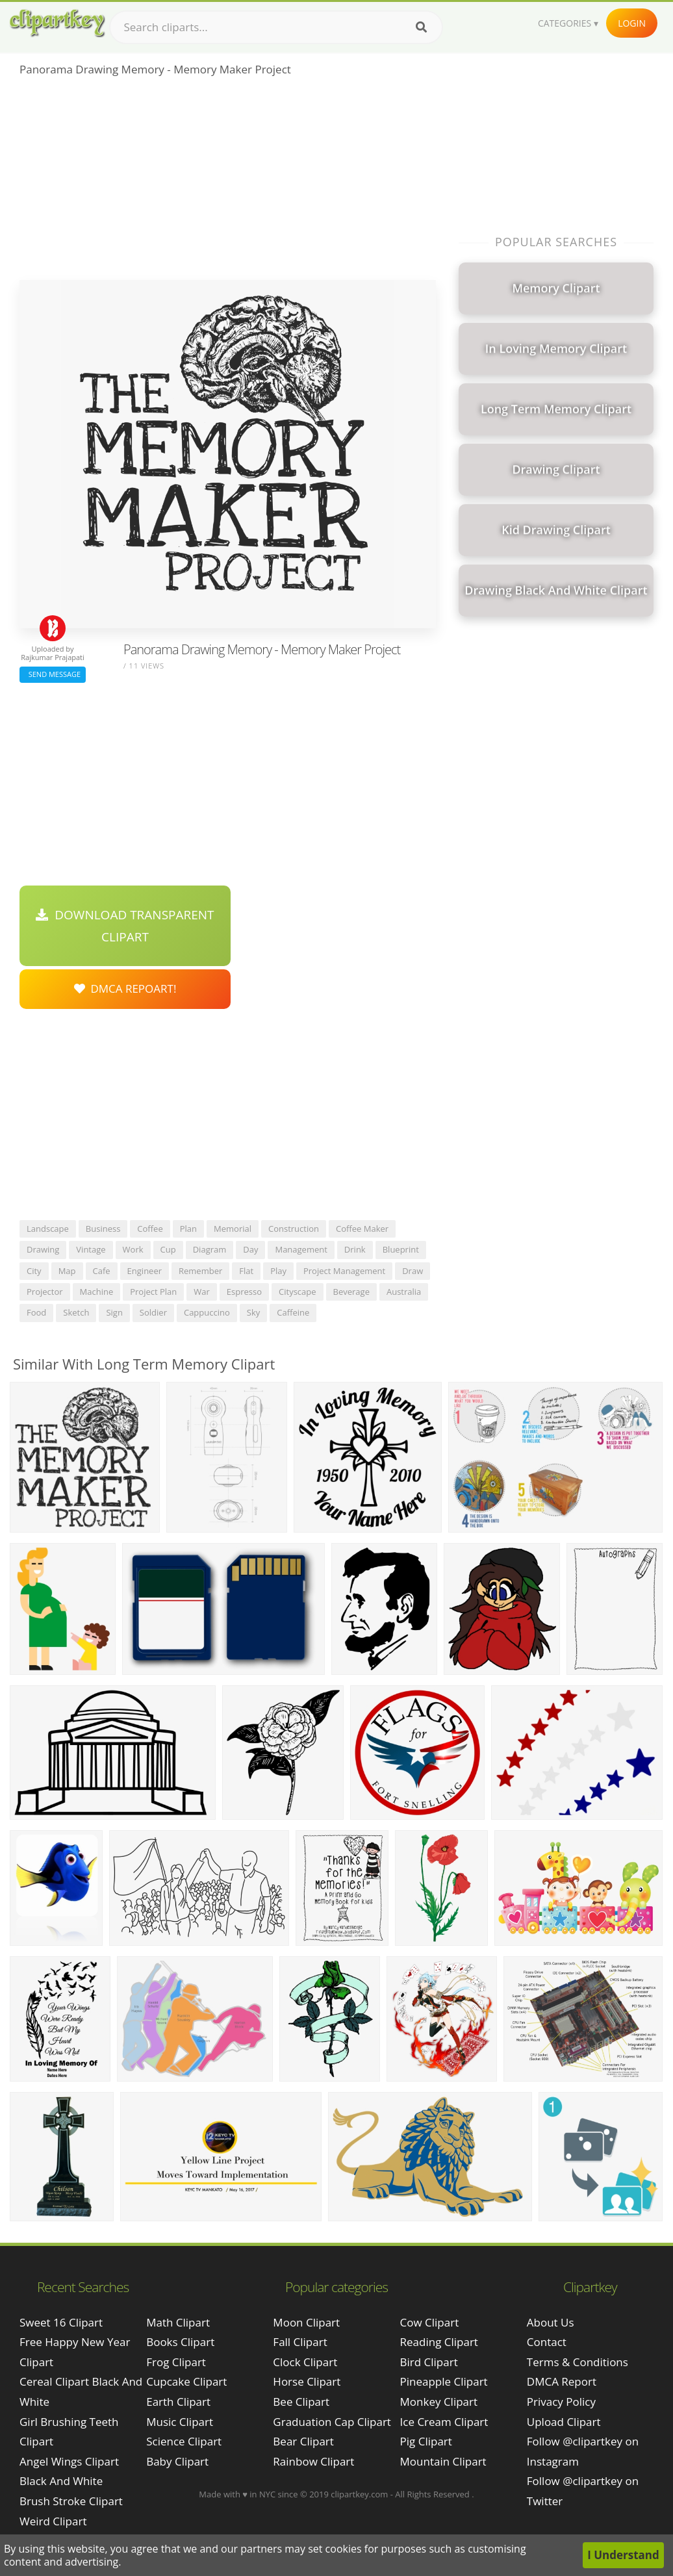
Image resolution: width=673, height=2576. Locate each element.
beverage (351, 1291)
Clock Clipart (305, 2361)
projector (45, 1291)
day (250, 1249)
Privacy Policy (561, 2401)
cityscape (297, 1291)
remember (200, 1271)
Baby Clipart (177, 2461)
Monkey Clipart (439, 2401)
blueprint (401, 1249)
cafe (101, 1271)
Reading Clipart (439, 2341)
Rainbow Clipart (313, 2461)
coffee (149, 1228)
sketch (76, 1312)
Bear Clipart (303, 2441)
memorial (232, 1228)
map (67, 1271)
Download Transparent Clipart (125, 925)
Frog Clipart (176, 2361)
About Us (550, 2322)
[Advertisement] (227, 183)
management (301, 1249)
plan (188, 1228)
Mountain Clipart (443, 2461)
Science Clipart (184, 2441)
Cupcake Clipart (186, 2381)
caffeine (293, 1312)
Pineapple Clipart (444, 2381)
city (34, 1271)
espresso (244, 1291)
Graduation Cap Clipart (332, 2421)
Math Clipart (178, 2322)
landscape (48, 1228)
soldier (153, 1312)
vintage (90, 1249)
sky (253, 1312)
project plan (153, 1291)
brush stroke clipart (71, 2500)
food (36, 1312)
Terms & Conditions (577, 2361)
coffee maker (362, 1228)
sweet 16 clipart (61, 2322)
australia (404, 1291)
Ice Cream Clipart (444, 2421)
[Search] (421, 27)
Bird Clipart (429, 2361)
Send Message (53, 674)
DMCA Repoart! (125, 988)
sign (114, 1312)
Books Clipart (180, 2341)
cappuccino (207, 1312)
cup (168, 1249)
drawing (43, 1249)
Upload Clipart (564, 2421)
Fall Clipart (300, 2341)
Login (632, 23)
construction (293, 1228)
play (278, 1271)
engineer (144, 1271)
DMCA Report (561, 2381)
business (103, 1228)
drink (355, 1249)
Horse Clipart (306, 2381)
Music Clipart (179, 2421)
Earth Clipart (178, 2401)
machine (97, 1291)
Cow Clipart (429, 2322)
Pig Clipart (426, 2441)
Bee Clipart (301, 2401)
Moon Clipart (306, 2322)
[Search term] (276, 27)
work (133, 1249)
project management (344, 1271)
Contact (546, 2341)
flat (246, 1271)
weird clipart (52, 2521)
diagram (210, 1249)
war (202, 1291)
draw (412, 1271)
